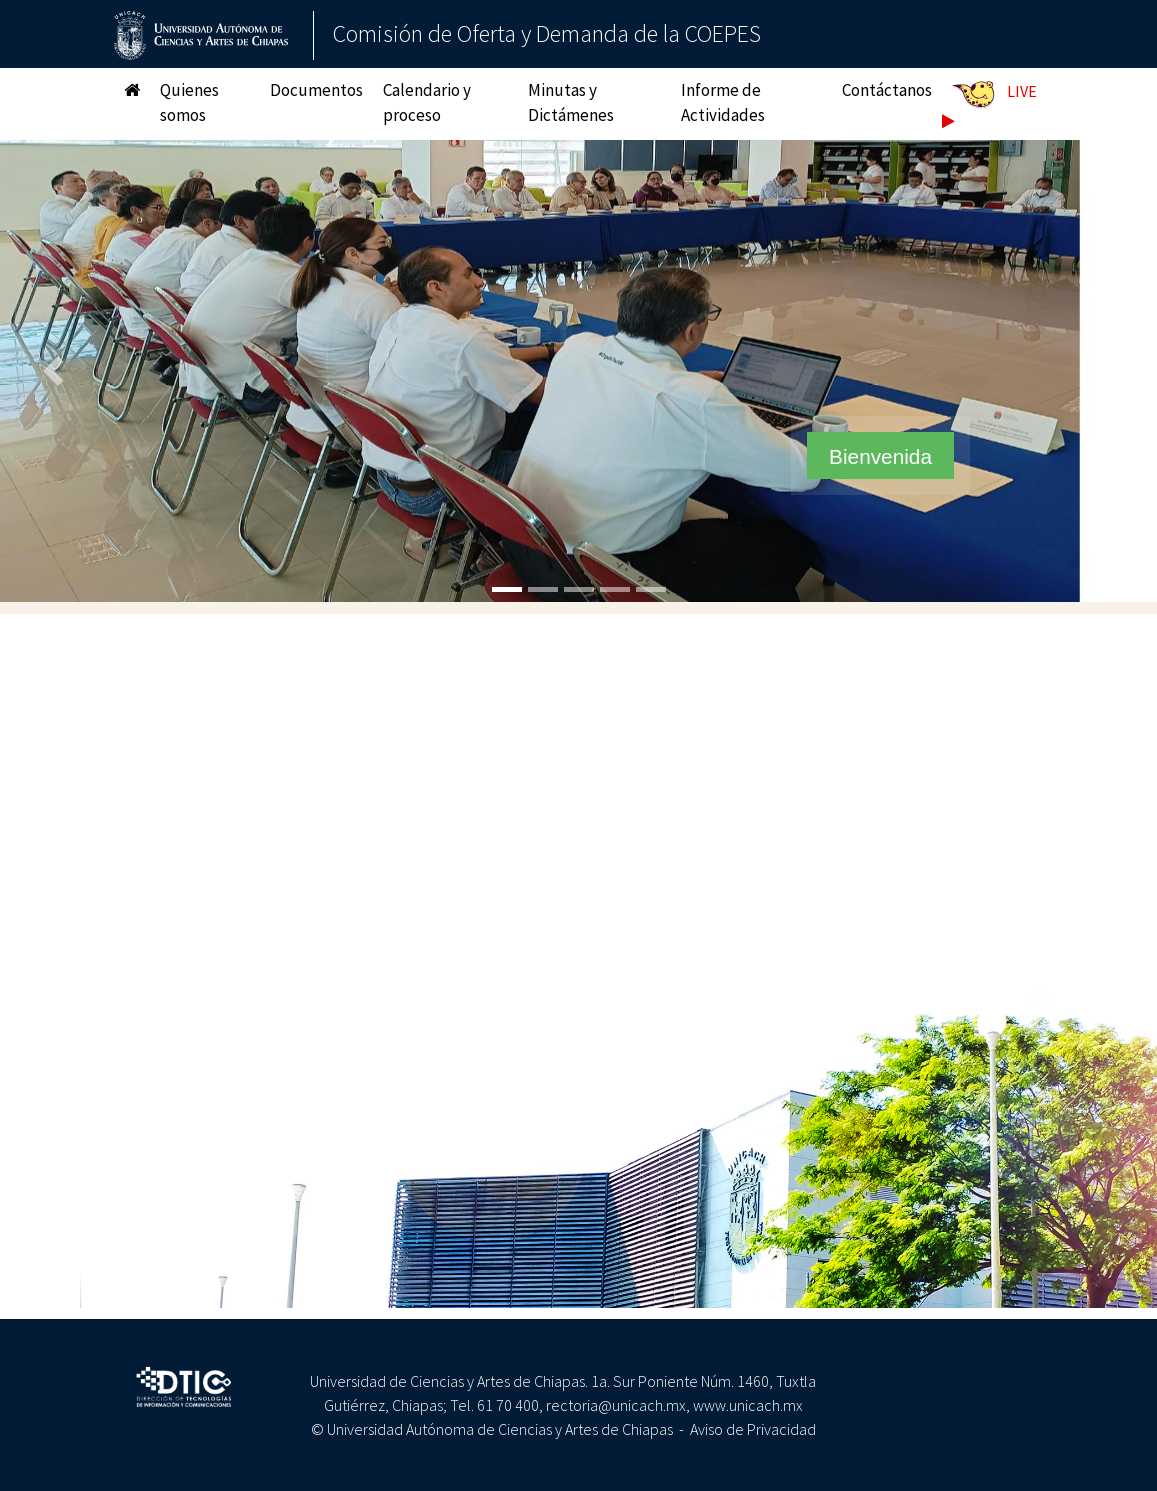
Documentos (316, 90)
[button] (58, 371)
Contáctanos (887, 90)
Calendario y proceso (427, 103)
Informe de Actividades (723, 103)
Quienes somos (189, 103)
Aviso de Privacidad (753, 1429)
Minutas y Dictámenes (571, 103)
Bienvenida (880, 456)
